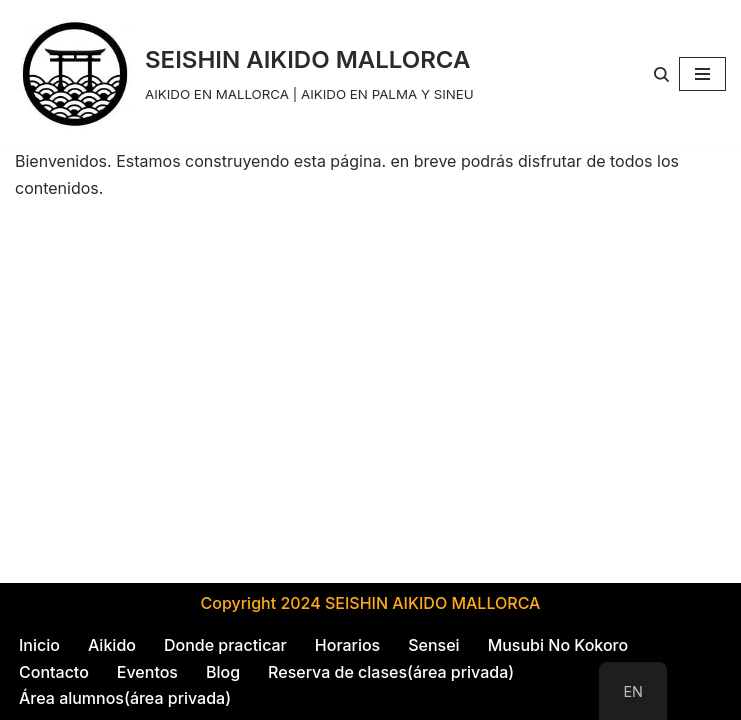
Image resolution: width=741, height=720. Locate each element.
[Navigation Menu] (702, 74)
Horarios (347, 645)
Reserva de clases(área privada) (391, 672)
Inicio (39, 645)
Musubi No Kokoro (558, 645)
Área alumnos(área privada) (125, 698)
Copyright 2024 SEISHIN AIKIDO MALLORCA (371, 603)
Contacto (54, 672)
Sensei (433, 645)
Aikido (112, 645)
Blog (223, 672)
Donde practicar (225, 645)
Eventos (147, 672)
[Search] (661, 74)
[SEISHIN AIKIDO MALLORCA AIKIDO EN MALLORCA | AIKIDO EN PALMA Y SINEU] (244, 74)
